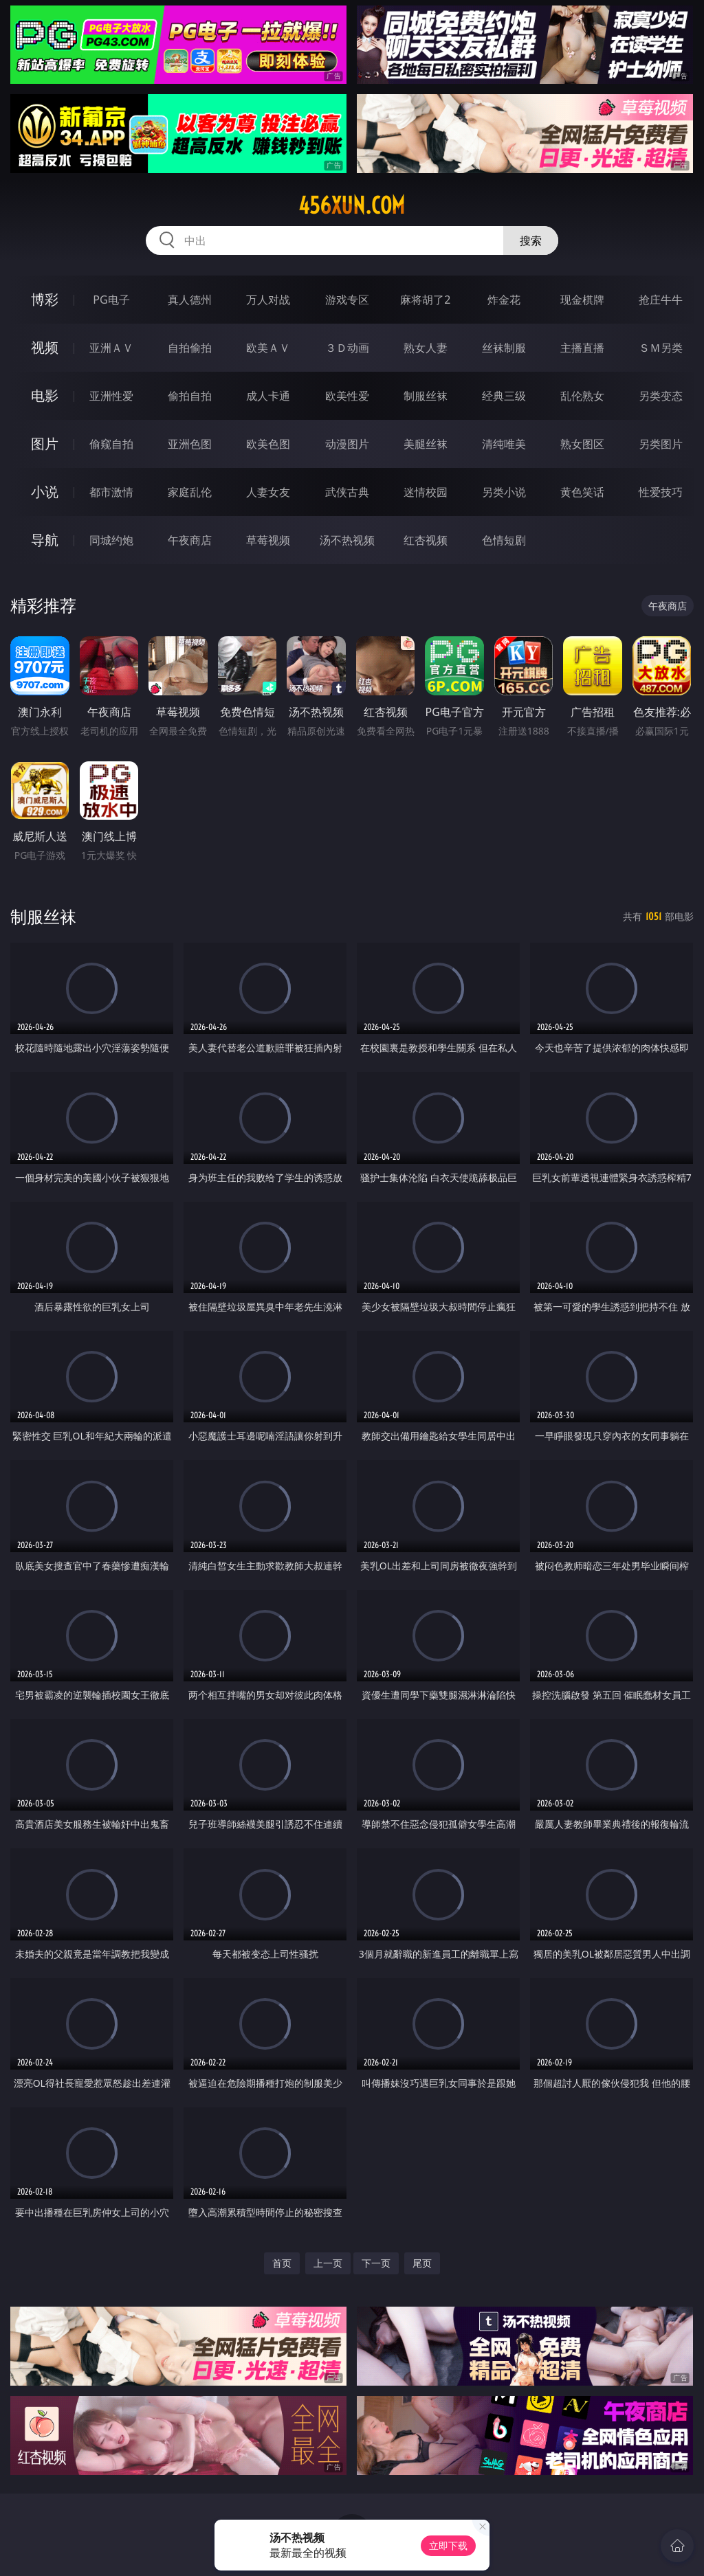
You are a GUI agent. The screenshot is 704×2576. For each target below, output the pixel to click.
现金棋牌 (582, 299)
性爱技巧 (661, 492)
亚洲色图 (190, 443)
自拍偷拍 (190, 347)
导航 (44, 539)
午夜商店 (190, 540)
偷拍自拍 (190, 395)
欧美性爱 (347, 395)
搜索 (531, 240)
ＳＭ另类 (661, 347)
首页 (282, 2263)
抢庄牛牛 (661, 299)
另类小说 (504, 492)
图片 (44, 443)
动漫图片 (347, 443)
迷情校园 (426, 492)
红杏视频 (426, 540)
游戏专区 (347, 299)
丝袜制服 (504, 347)
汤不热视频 (347, 540)
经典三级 (504, 395)
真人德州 (190, 299)
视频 (44, 347)
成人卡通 (268, 395)
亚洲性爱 (111, 395)
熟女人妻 (426, 347)
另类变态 (661, 395)
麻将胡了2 (425, 299)
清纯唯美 (504, 443)
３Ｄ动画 (347, 347)
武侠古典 (347, 492)
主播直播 (582, 347)
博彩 (44, 299)
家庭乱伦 (190, 492)
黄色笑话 (582, 492)
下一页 (376, 2263)
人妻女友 (268, 492)
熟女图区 (582, 443)
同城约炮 (111, 540)
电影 (44, 395)
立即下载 (448, 2545)
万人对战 (268, 299)
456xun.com (351, 205)
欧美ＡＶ (268, 347)
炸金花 (503, 299)
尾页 (422, 2263)
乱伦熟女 (582, 395)
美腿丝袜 (426, 443)
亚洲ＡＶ (111, 347)
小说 (44, 491)
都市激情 (111, 492)
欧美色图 (268, 443)
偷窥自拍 (111, 443)
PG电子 (111, 299)
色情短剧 (504, 540)
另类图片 (661, 443)
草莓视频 (268, 540)
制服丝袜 (426, 395)
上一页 (328, 2263)
